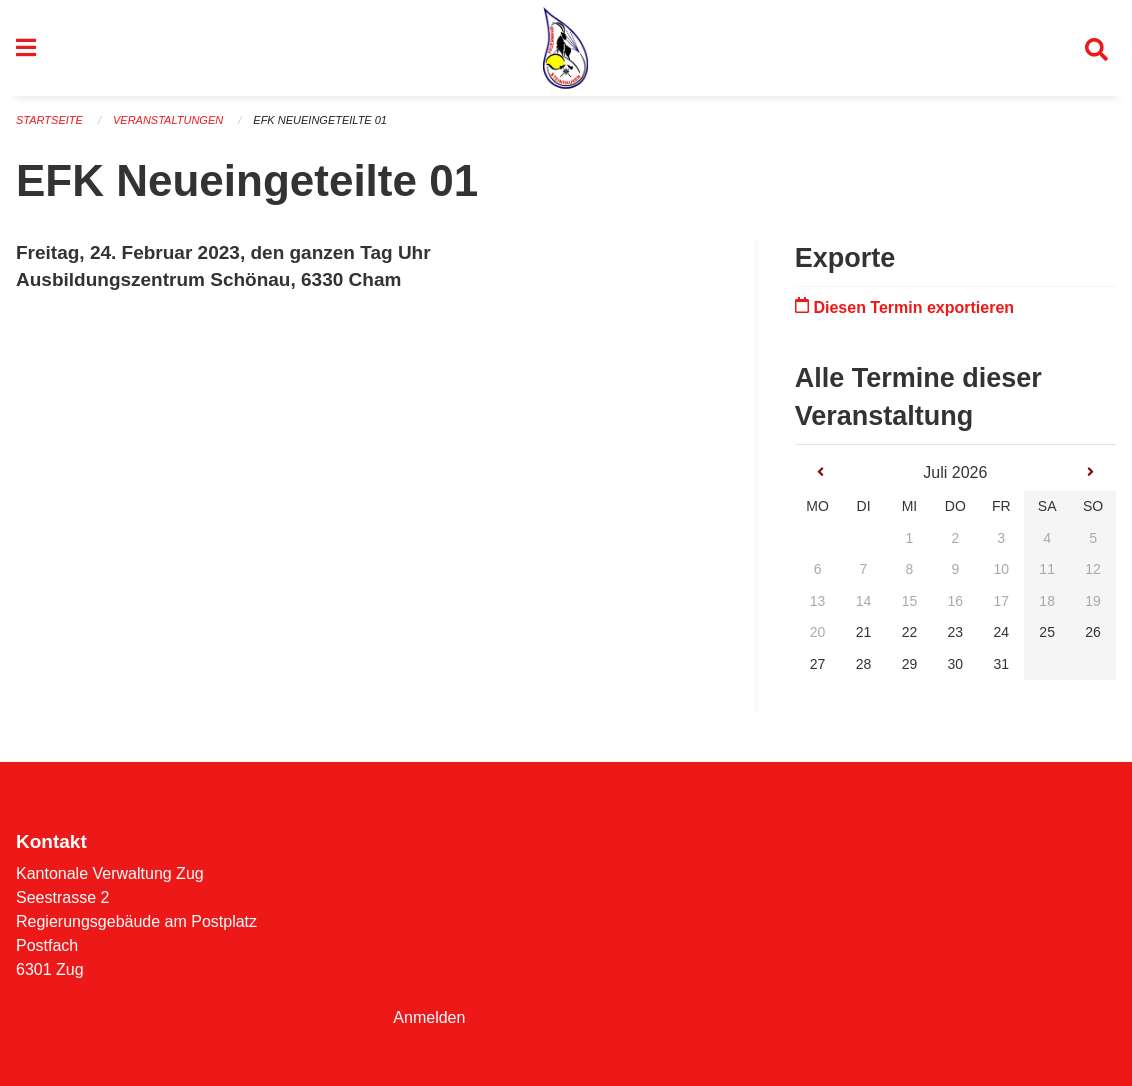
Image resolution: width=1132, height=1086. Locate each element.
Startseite (49, 120)
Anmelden (429, 1017)
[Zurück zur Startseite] (565, 48)
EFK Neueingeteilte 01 (320, 120)
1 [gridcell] (910, 538)
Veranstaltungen (168, 120)
